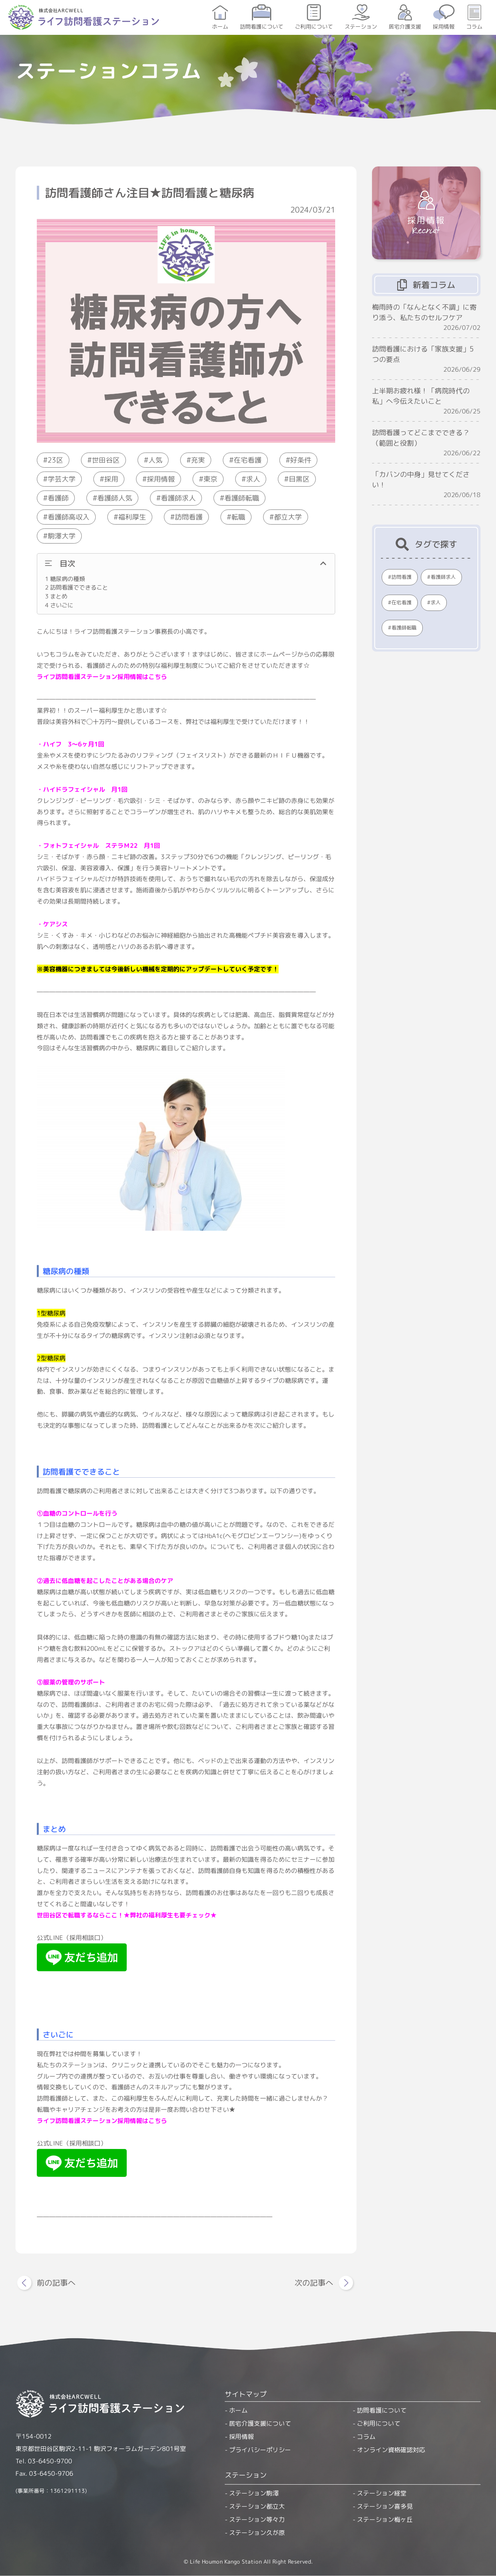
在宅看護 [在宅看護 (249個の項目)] (401, 602)
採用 (111, 479)
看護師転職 (241, 498)
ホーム (220, 26)
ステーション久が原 (257, 2532)
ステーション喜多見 (385, 2506)
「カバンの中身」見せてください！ (421, 480)
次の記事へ (313, 2282)
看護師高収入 (69, 516)
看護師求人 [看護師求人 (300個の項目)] (443, 576)
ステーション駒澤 (254, 2493)
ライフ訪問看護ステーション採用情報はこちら (102, 676)
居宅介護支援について (260, 2423)
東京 (210, 479)
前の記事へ (56, 2282)
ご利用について (314, 26)
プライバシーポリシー (260, 2450)
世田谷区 (106, 460)
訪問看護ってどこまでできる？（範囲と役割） (421, 438)
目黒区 (299, 479)
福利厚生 (132, 516)
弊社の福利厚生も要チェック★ (173, 1915)
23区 (55, 460)
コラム (474, 26)
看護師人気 (114, 498)
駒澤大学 (62, 535)
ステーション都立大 (257, 2506)
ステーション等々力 (257, 2519)
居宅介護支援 (405, 26)
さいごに (59, 605)
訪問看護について (261, 26)
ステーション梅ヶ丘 (385, 2519)
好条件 (300, 460)
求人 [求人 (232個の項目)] (436, 602)
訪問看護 (189, 516)
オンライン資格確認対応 (391, 2450)
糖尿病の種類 (65, 579)
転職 (238, 516)
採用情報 (444, 26)
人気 (155, 460)
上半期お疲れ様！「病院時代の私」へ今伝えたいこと (421, 396)
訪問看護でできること (76, 587)
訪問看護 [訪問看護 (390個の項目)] (401, 576)
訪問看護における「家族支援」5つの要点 (423, 354)
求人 (253, 479)
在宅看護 (248, 460)
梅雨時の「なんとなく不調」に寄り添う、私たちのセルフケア (424, 312)
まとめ (56, 596)
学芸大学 (62, 479)
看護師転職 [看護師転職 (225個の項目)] (404, 627)
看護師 (58, 498)
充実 (198, 460)
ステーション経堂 (381, 2493)
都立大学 (288, 516)
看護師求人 (178, 498)
